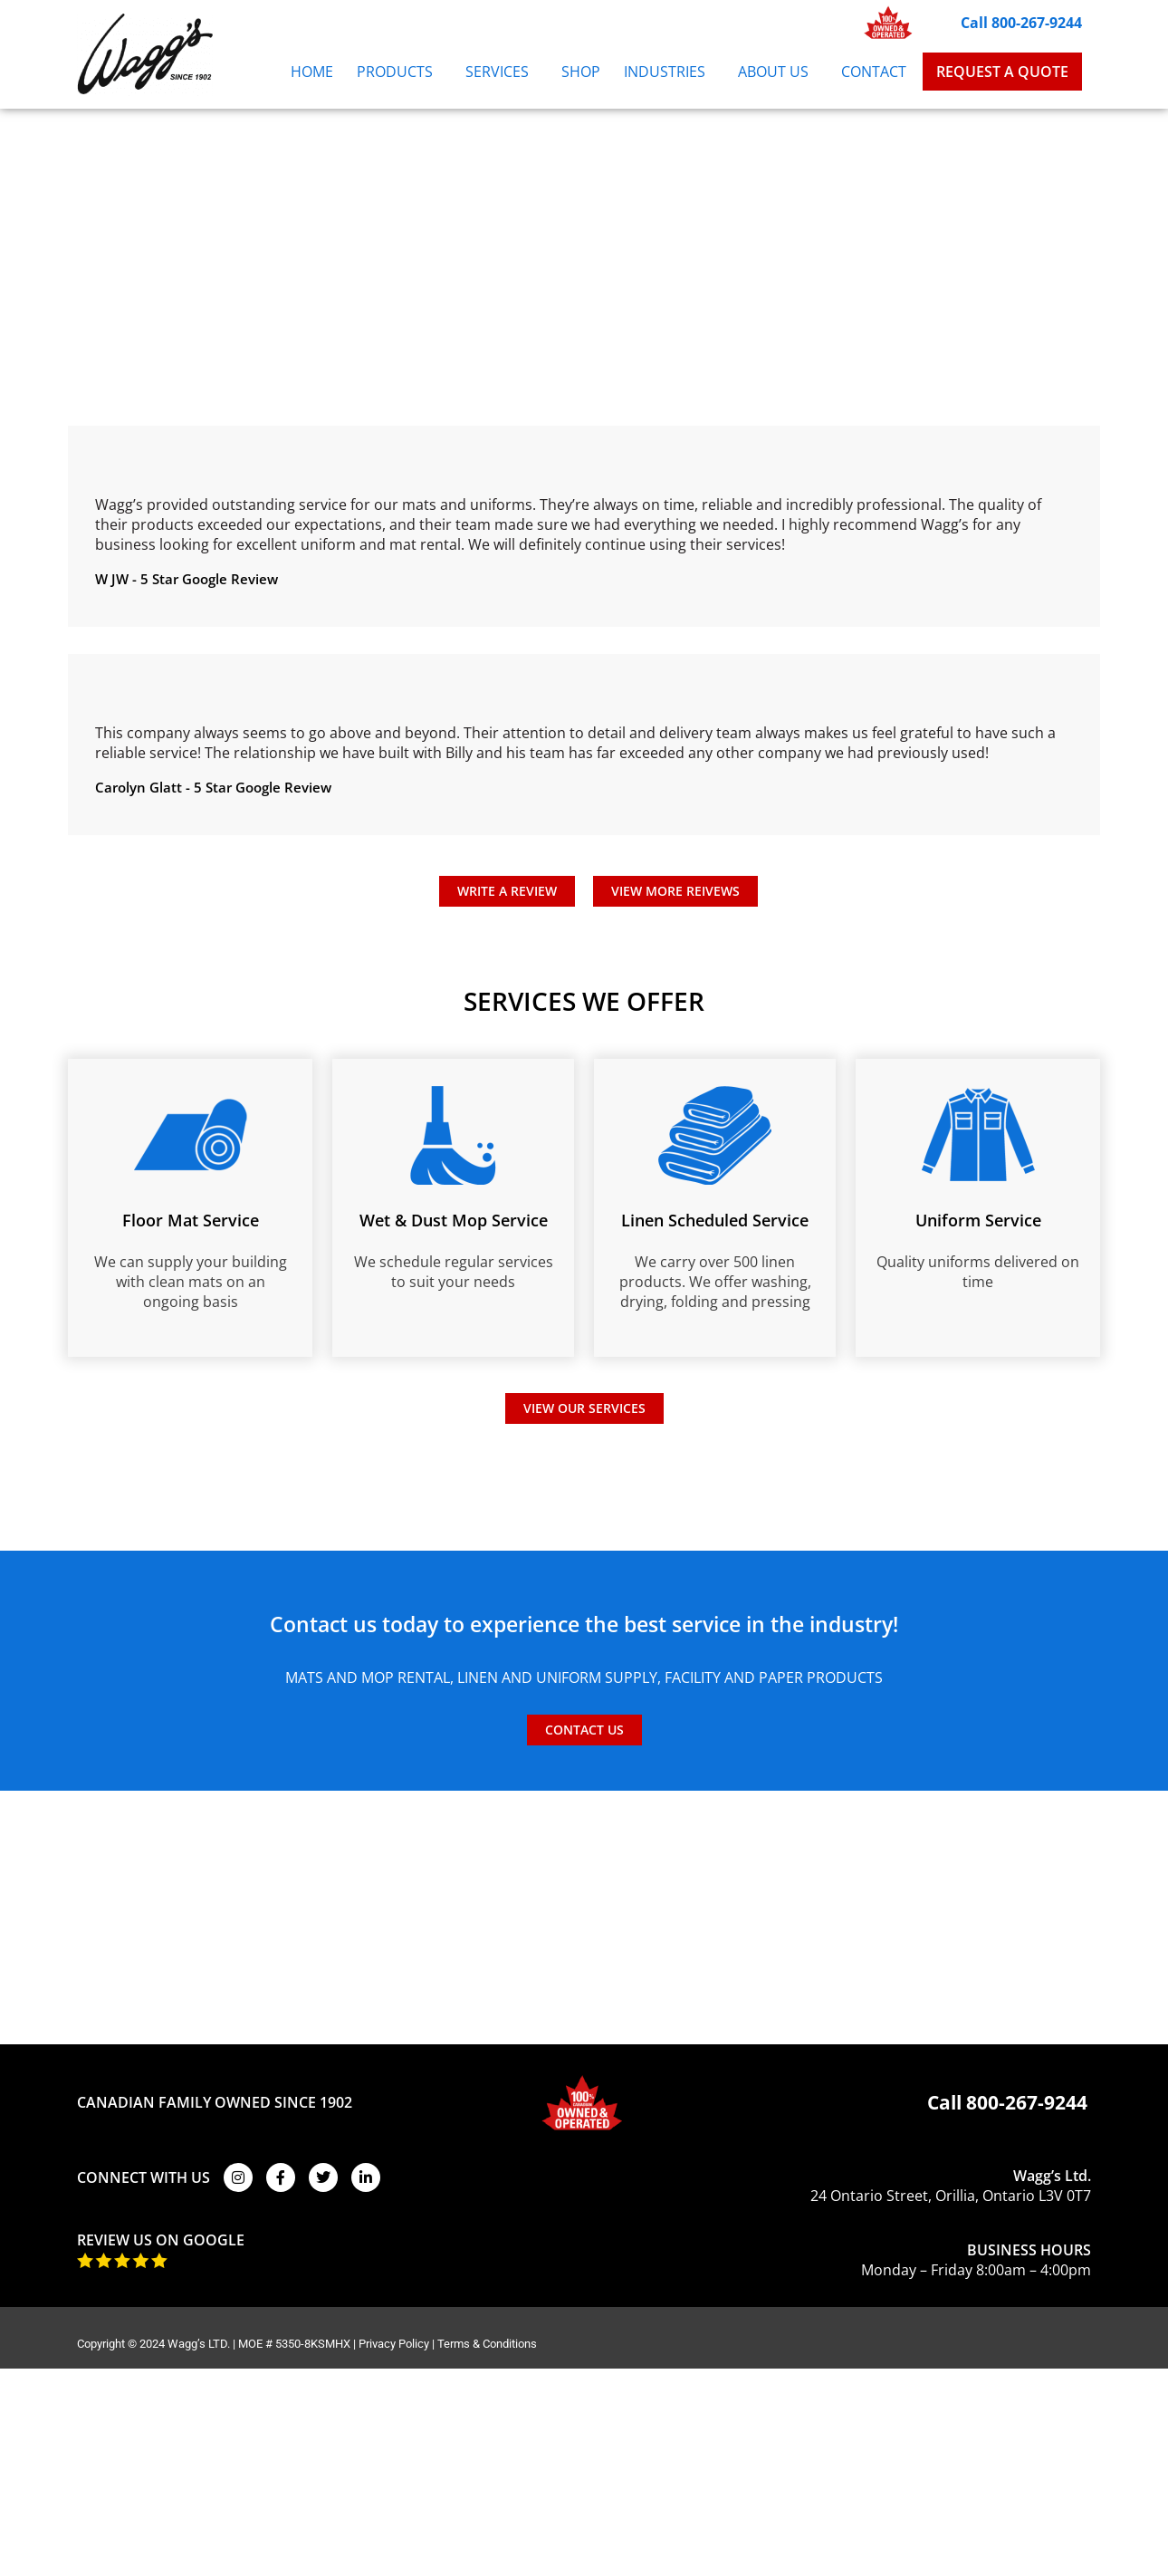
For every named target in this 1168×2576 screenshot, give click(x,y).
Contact (873, 72)
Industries (669, 72)
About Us (778, 72)
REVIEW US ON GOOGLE (160, 2240)
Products (399, 72)
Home (312, 72)
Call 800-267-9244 (1021, 23)
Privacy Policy (394, 2343)
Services (501, 72)
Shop (580, 72)
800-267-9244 (1026, 2102)
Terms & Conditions (487, 2343)
